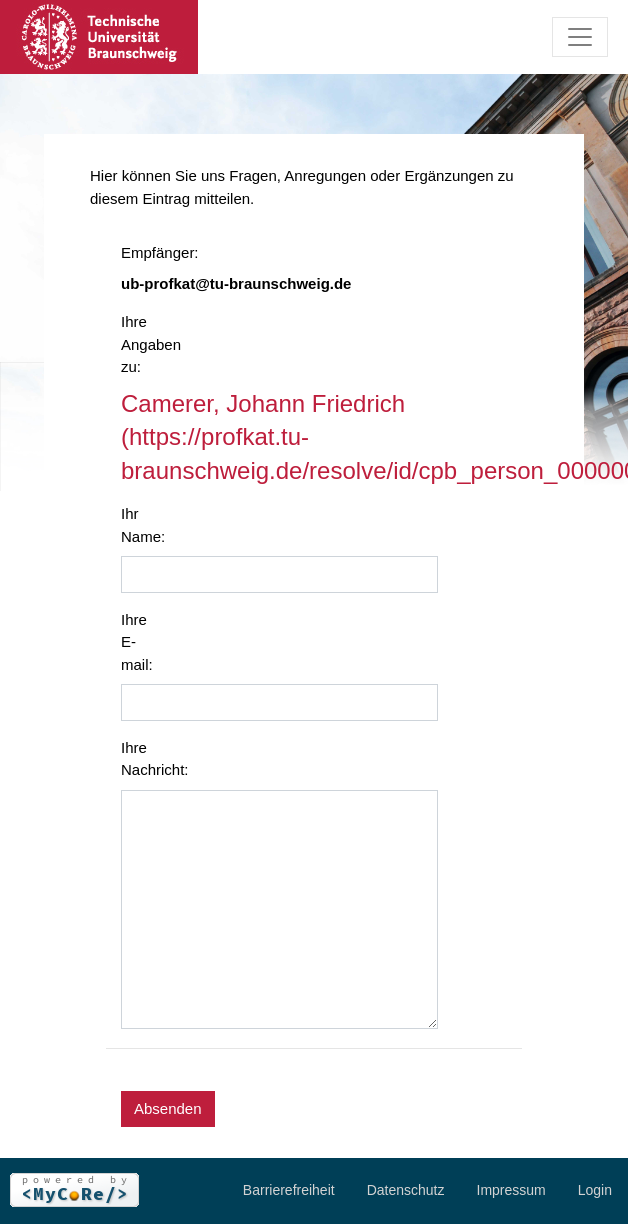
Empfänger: (148, 252)
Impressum (511, 1190)
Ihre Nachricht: (148, 759)
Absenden (168, 1108)
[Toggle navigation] (580, 37)
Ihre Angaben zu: (148, 344)
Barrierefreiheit (289, 1190)
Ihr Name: (143, 525)
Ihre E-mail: (137, 642)
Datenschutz (406, 1190)
